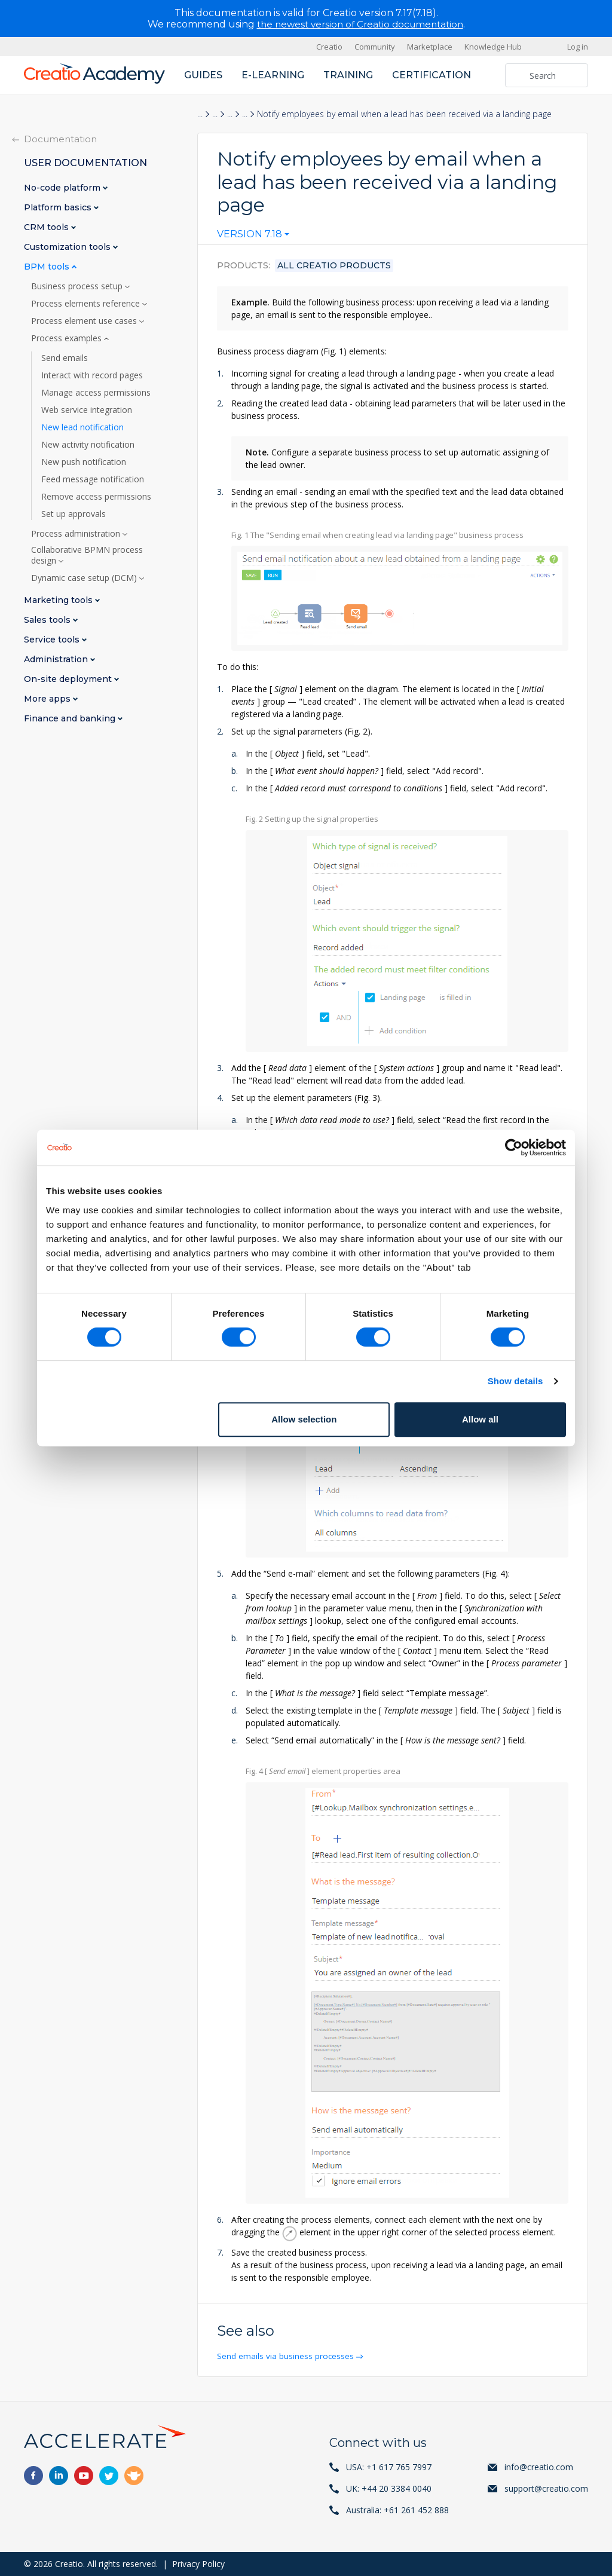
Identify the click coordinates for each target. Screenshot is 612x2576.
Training (348, 75)
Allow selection (303, 1419)
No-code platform (63, 188)
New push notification (83, 462)
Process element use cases (85, 321)
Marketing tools (59, 600)
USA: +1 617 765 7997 (389, 2467)
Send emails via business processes (287, 2355)
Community (374, 46)
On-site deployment (69, 679)
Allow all (480, 1419)
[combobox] (253, 236)
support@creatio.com (546, 2488)
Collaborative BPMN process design (87, 555)
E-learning (272, 75)
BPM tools (48, 267)
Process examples (67, 338)
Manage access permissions (96, 392)
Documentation (60, 139)
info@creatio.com (538, 2467)
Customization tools (68, 247)
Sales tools (48, 620)
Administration (57, 659)
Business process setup (78, 286)
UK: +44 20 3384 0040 (389, 2488)
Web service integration (86, 410)
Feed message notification (92, 479)
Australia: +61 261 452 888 (397, 2510)
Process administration (77, 533)
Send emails (64, 358)
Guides (203, 75)
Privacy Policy (198, 2563)
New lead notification (82, 427)
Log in (577, 46)
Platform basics (59, 208)
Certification (431, 75)
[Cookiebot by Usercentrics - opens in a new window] (513, 1148)
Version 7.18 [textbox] (249, 234)
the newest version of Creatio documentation (360, 24)
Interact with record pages (92, 375)
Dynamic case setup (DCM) (85, 578)
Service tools (53, 640)
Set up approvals (73, 514)
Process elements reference (86, 303)
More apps (48, 699)
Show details (515, 1381)
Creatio (329, 46)
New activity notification (87, 444)
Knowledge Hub (493, 46)
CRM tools (47, 227)
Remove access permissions (96, 496)
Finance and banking (71, 719)
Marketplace (429, 46)
